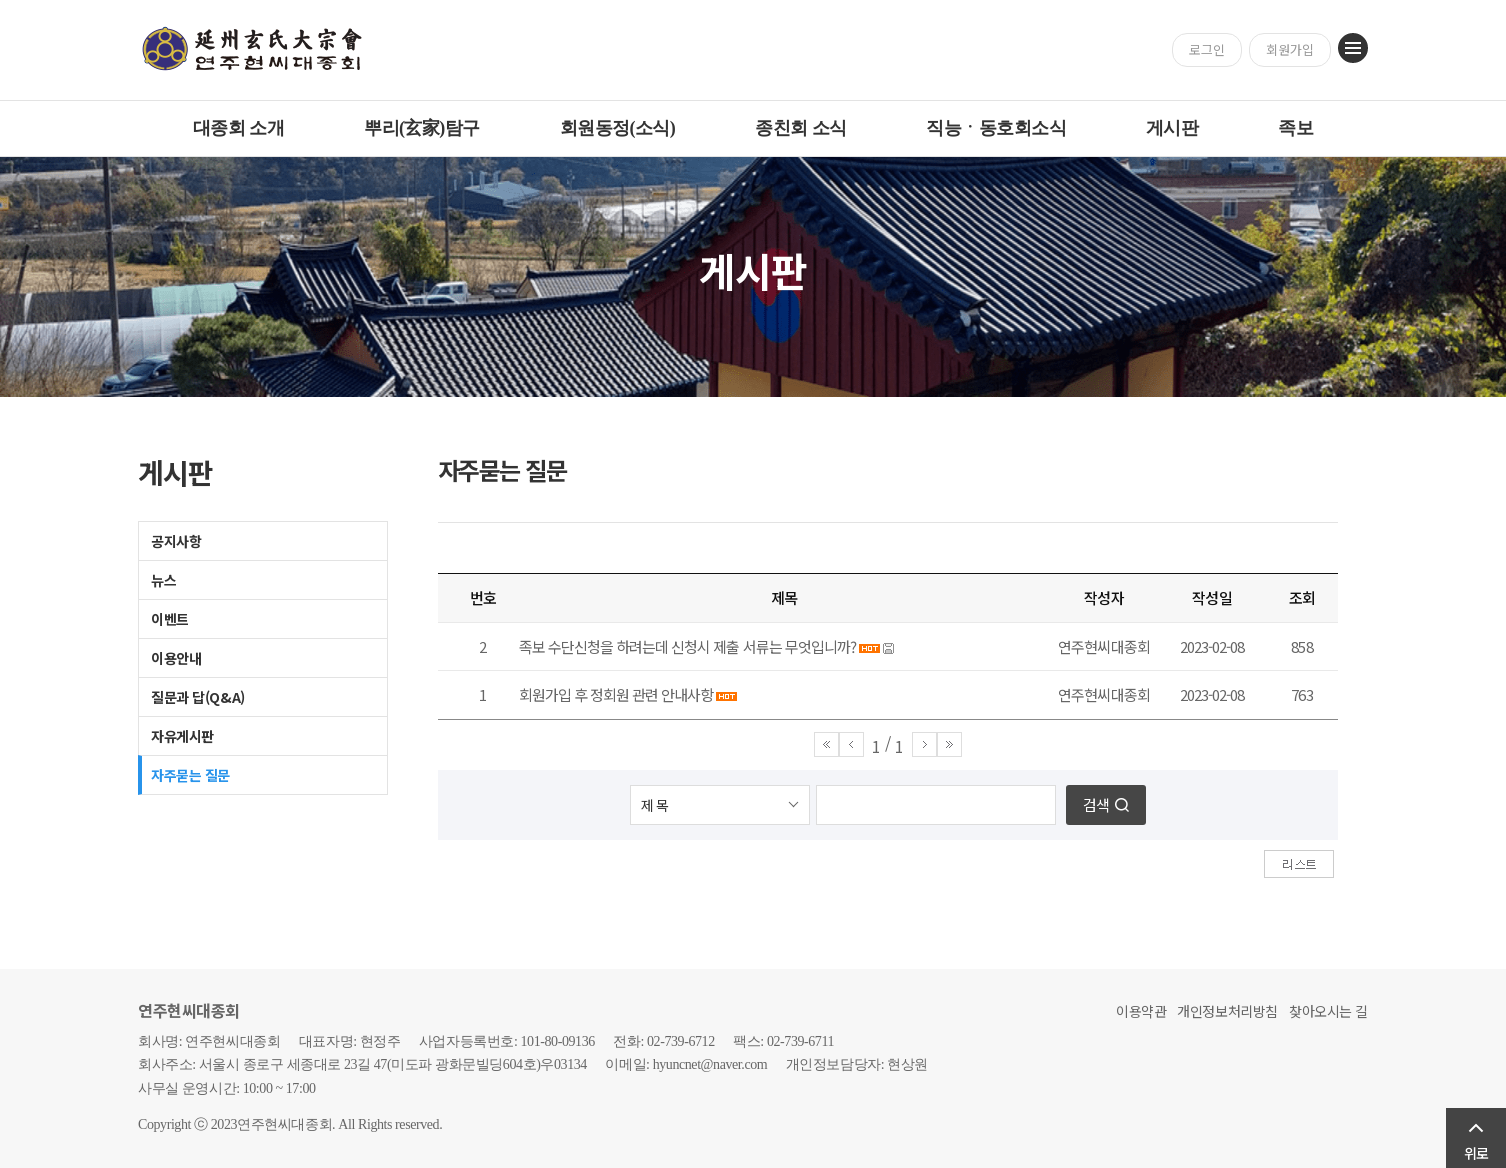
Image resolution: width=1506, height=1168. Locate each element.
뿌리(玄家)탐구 (422, 128)
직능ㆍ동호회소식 (996, 128)
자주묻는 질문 (190, 775)
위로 (1476, 1153)
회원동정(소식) (618, 128)
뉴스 (163, 580)
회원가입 (1290, 49)
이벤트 (170, 619)
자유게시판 (182, 736)
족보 (1295, 128)
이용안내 (176, 658)
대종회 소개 (238, 128)
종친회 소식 (800, 128)
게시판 (1172, 128)
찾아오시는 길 (1328, 1011)
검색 (1096, 804)
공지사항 (176, 541)
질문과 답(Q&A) (198, 697)
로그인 (1207, 49)
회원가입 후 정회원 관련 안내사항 (616, 694)
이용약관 (1141, 1011)
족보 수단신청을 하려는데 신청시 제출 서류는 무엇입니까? (687, 646)
